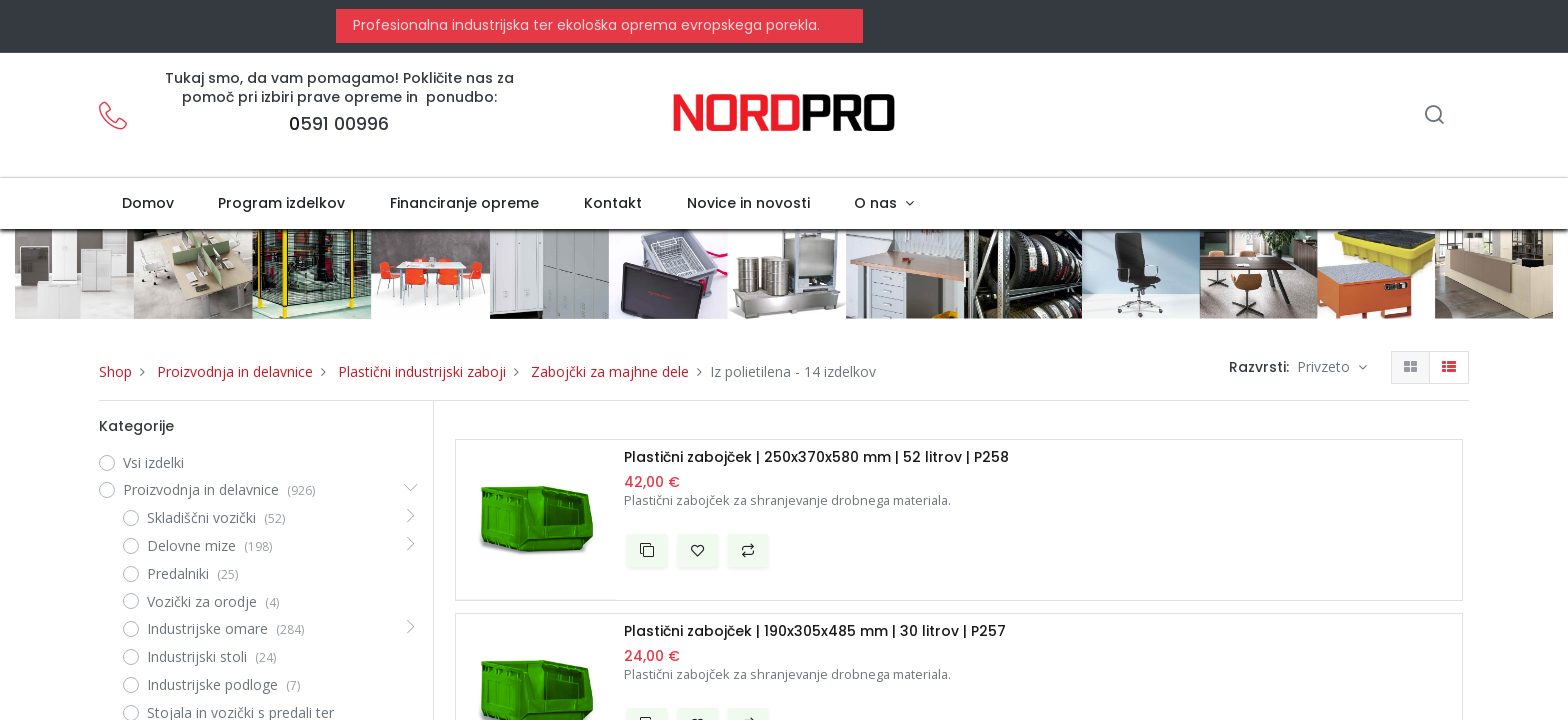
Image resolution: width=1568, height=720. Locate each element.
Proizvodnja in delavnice (235, 371)
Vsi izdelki (153, 462)
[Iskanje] (1434, 116)
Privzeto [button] (1325, 366)
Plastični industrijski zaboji (422, 371)
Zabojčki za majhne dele (610, 371)
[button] (647, 551)
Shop (115, 371)
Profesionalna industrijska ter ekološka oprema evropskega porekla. (584, 25)
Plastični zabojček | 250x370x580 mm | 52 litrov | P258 (816, 457)
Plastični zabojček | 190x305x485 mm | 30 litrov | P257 (815, 631)
